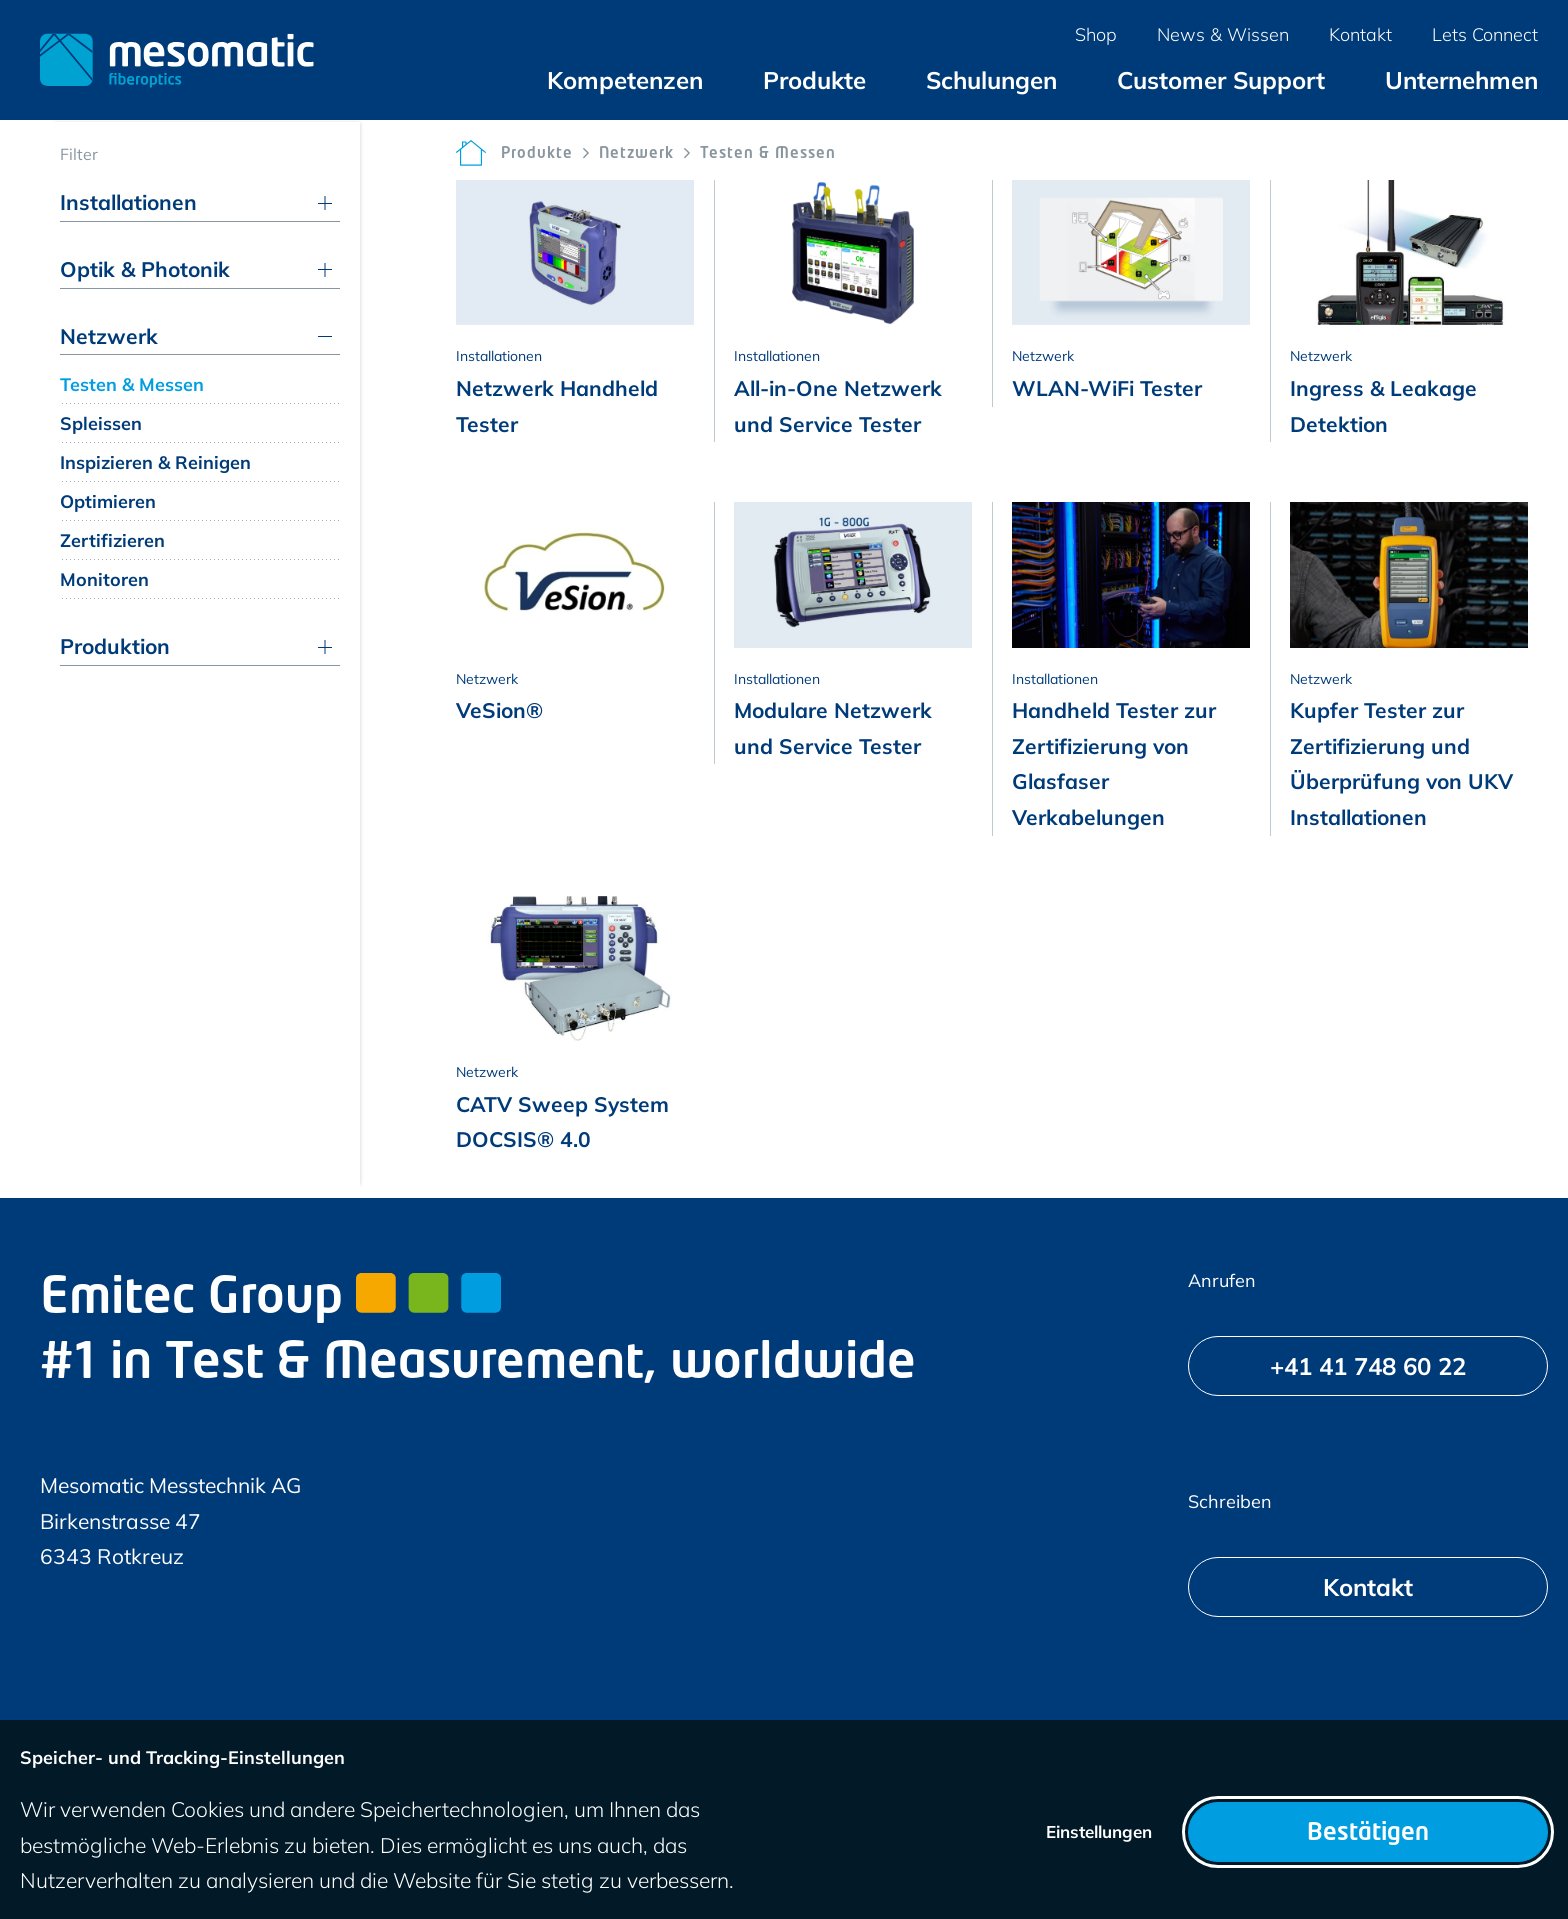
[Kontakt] (1368, 1587)
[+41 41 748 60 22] (1368, 1366)
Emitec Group (270, 1300)
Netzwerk (636, 154)
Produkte (537, 154)
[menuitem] (625, 80)
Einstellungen (1099, 1831)
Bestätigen (1368, 1834)
